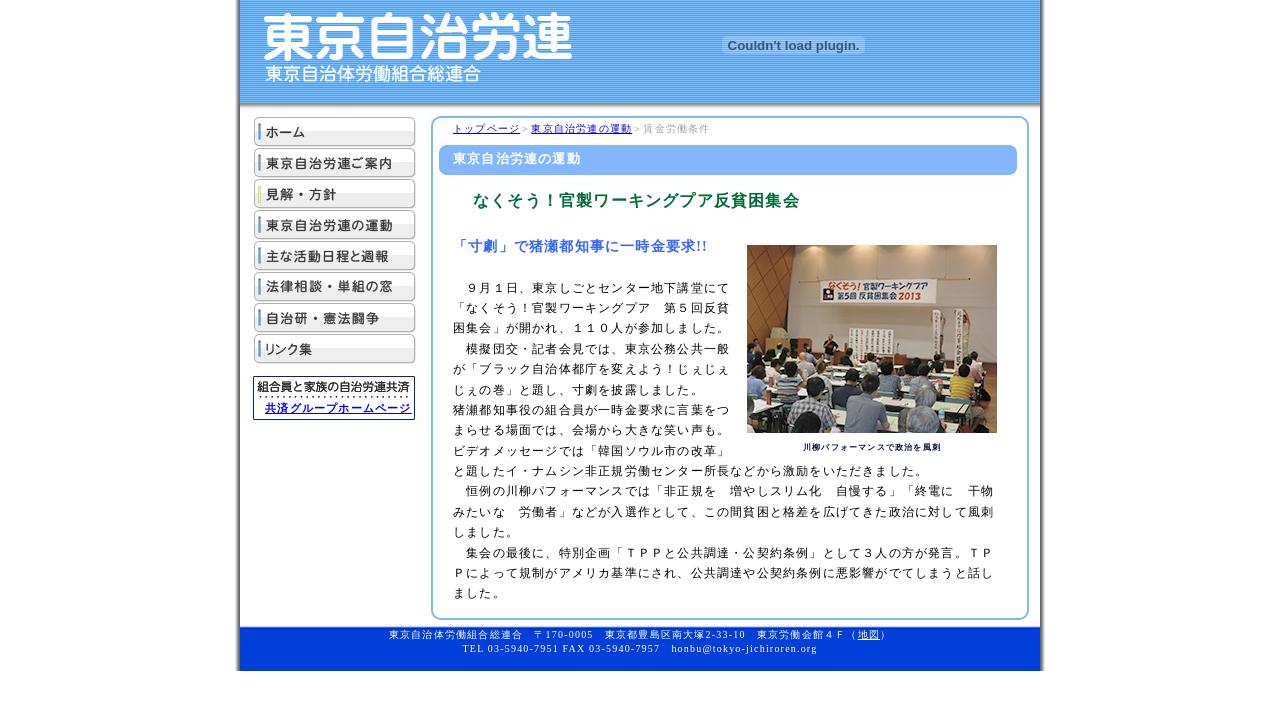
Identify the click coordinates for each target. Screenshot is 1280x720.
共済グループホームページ (338, 408)
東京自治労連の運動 (581, 128)
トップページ (486, 128)
